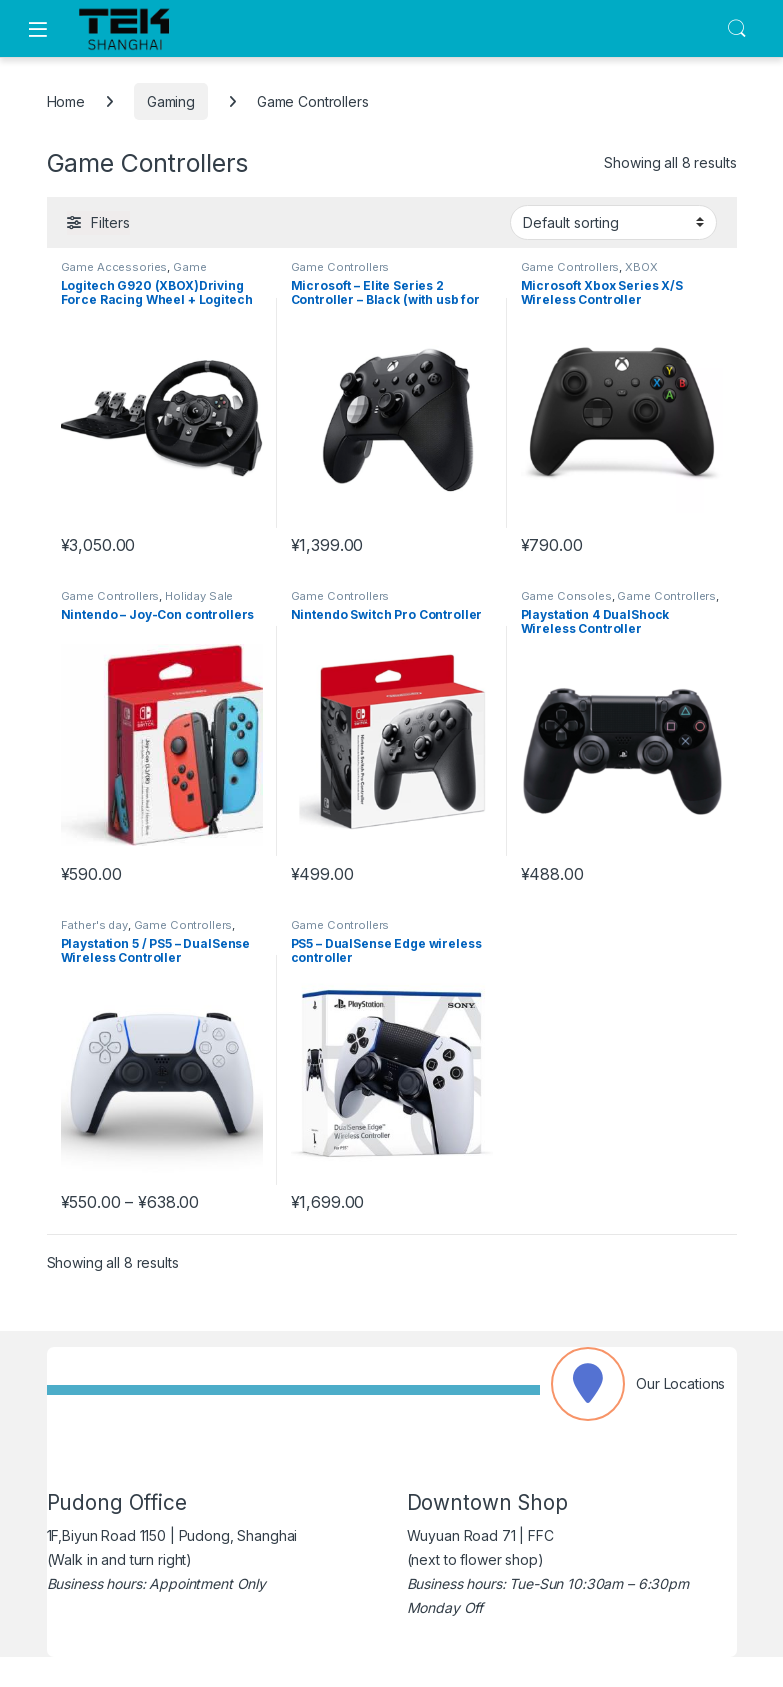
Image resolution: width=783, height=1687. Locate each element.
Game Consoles (566, 596)
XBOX (641, 267)
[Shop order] (613, 222)
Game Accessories (114, 267)
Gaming (171, 101)
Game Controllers (340, 267)
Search (737, 29)
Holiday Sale (199, 596)
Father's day (94, 925)
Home (66, 101)
